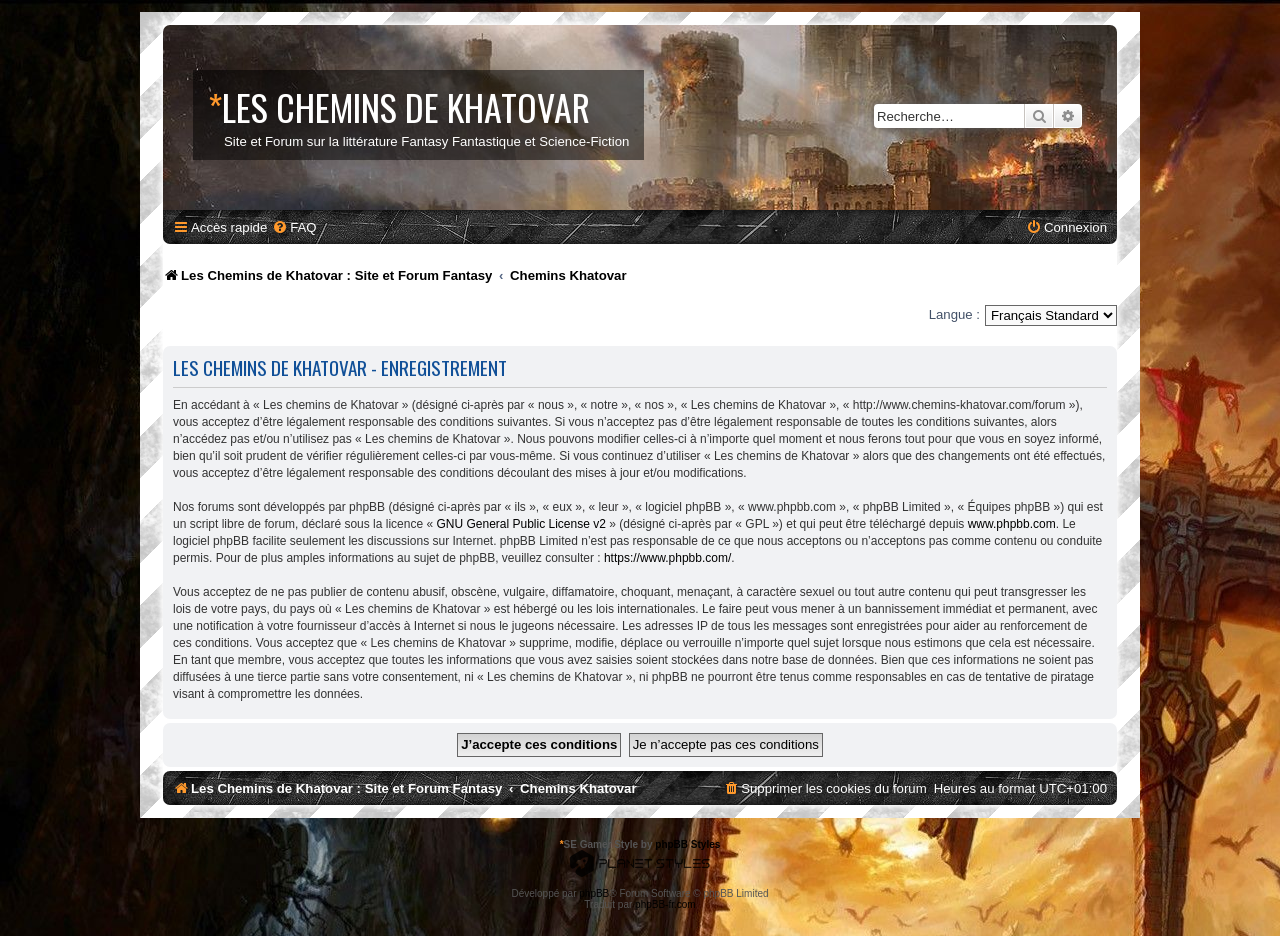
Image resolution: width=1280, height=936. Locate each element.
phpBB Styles (687, 844)
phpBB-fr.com (665, 904)
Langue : (954, 314)
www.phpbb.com (1012, 524)
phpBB (594, 893)
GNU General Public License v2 (520, 524)
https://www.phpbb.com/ (667, 558)
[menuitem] (294, 227)
